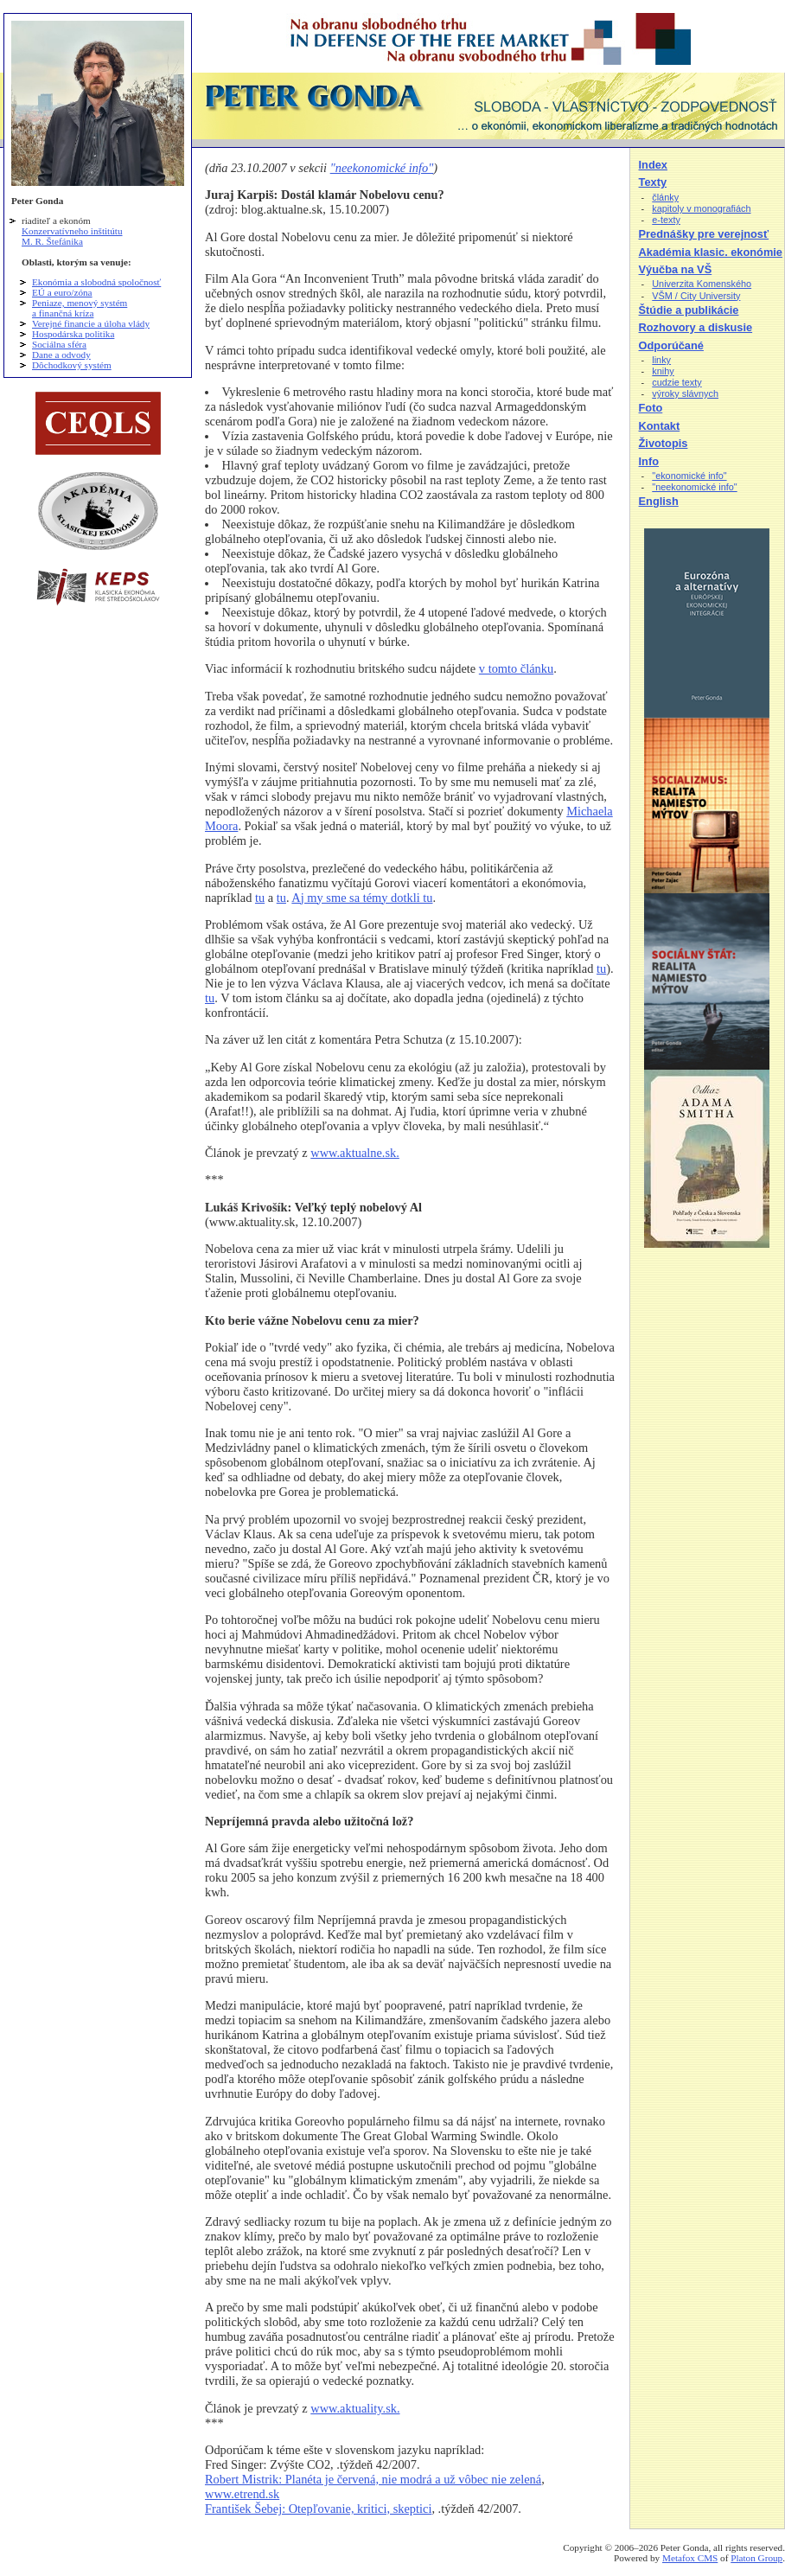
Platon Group (756, 2558)
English (659, 501)
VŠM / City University (696, 296)
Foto (651, 407)
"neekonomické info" (382, 168)
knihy (662, 371)
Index (653, 164)
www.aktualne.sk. (354, 1153)
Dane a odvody (61, 354)
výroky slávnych (685, 393)
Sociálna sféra (59, 344)
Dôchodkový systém (72, 365)
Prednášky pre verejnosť (704, 233)
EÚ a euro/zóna (62, 292)
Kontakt (659, 425)
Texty (653, 182)
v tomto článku (516, 668)
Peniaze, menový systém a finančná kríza (79, 307)
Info (649, 461)
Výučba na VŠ (675, 269)
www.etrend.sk (242, 2494)
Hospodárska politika (73, 334)
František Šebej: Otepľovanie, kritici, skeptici (318, 2508)
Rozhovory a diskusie (696, 327)
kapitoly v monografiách (701, 208)
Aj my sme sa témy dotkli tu (361, 897)
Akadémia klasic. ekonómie (710, 252)
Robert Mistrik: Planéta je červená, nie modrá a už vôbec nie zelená (373, 2479)
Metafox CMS (690, 2558)
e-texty (666, 219)
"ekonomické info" (689, 475)
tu (260, 897)
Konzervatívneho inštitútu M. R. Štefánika (72, 236)
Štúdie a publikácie (689, 310)
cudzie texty (676, 382)
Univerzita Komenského (701, 283)
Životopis (663, 443)
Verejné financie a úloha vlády (91, 323)
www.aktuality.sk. (354, 2408)
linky (661, 360)
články (665, 197)
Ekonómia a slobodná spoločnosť (96, 282)
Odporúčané (671, 345)
